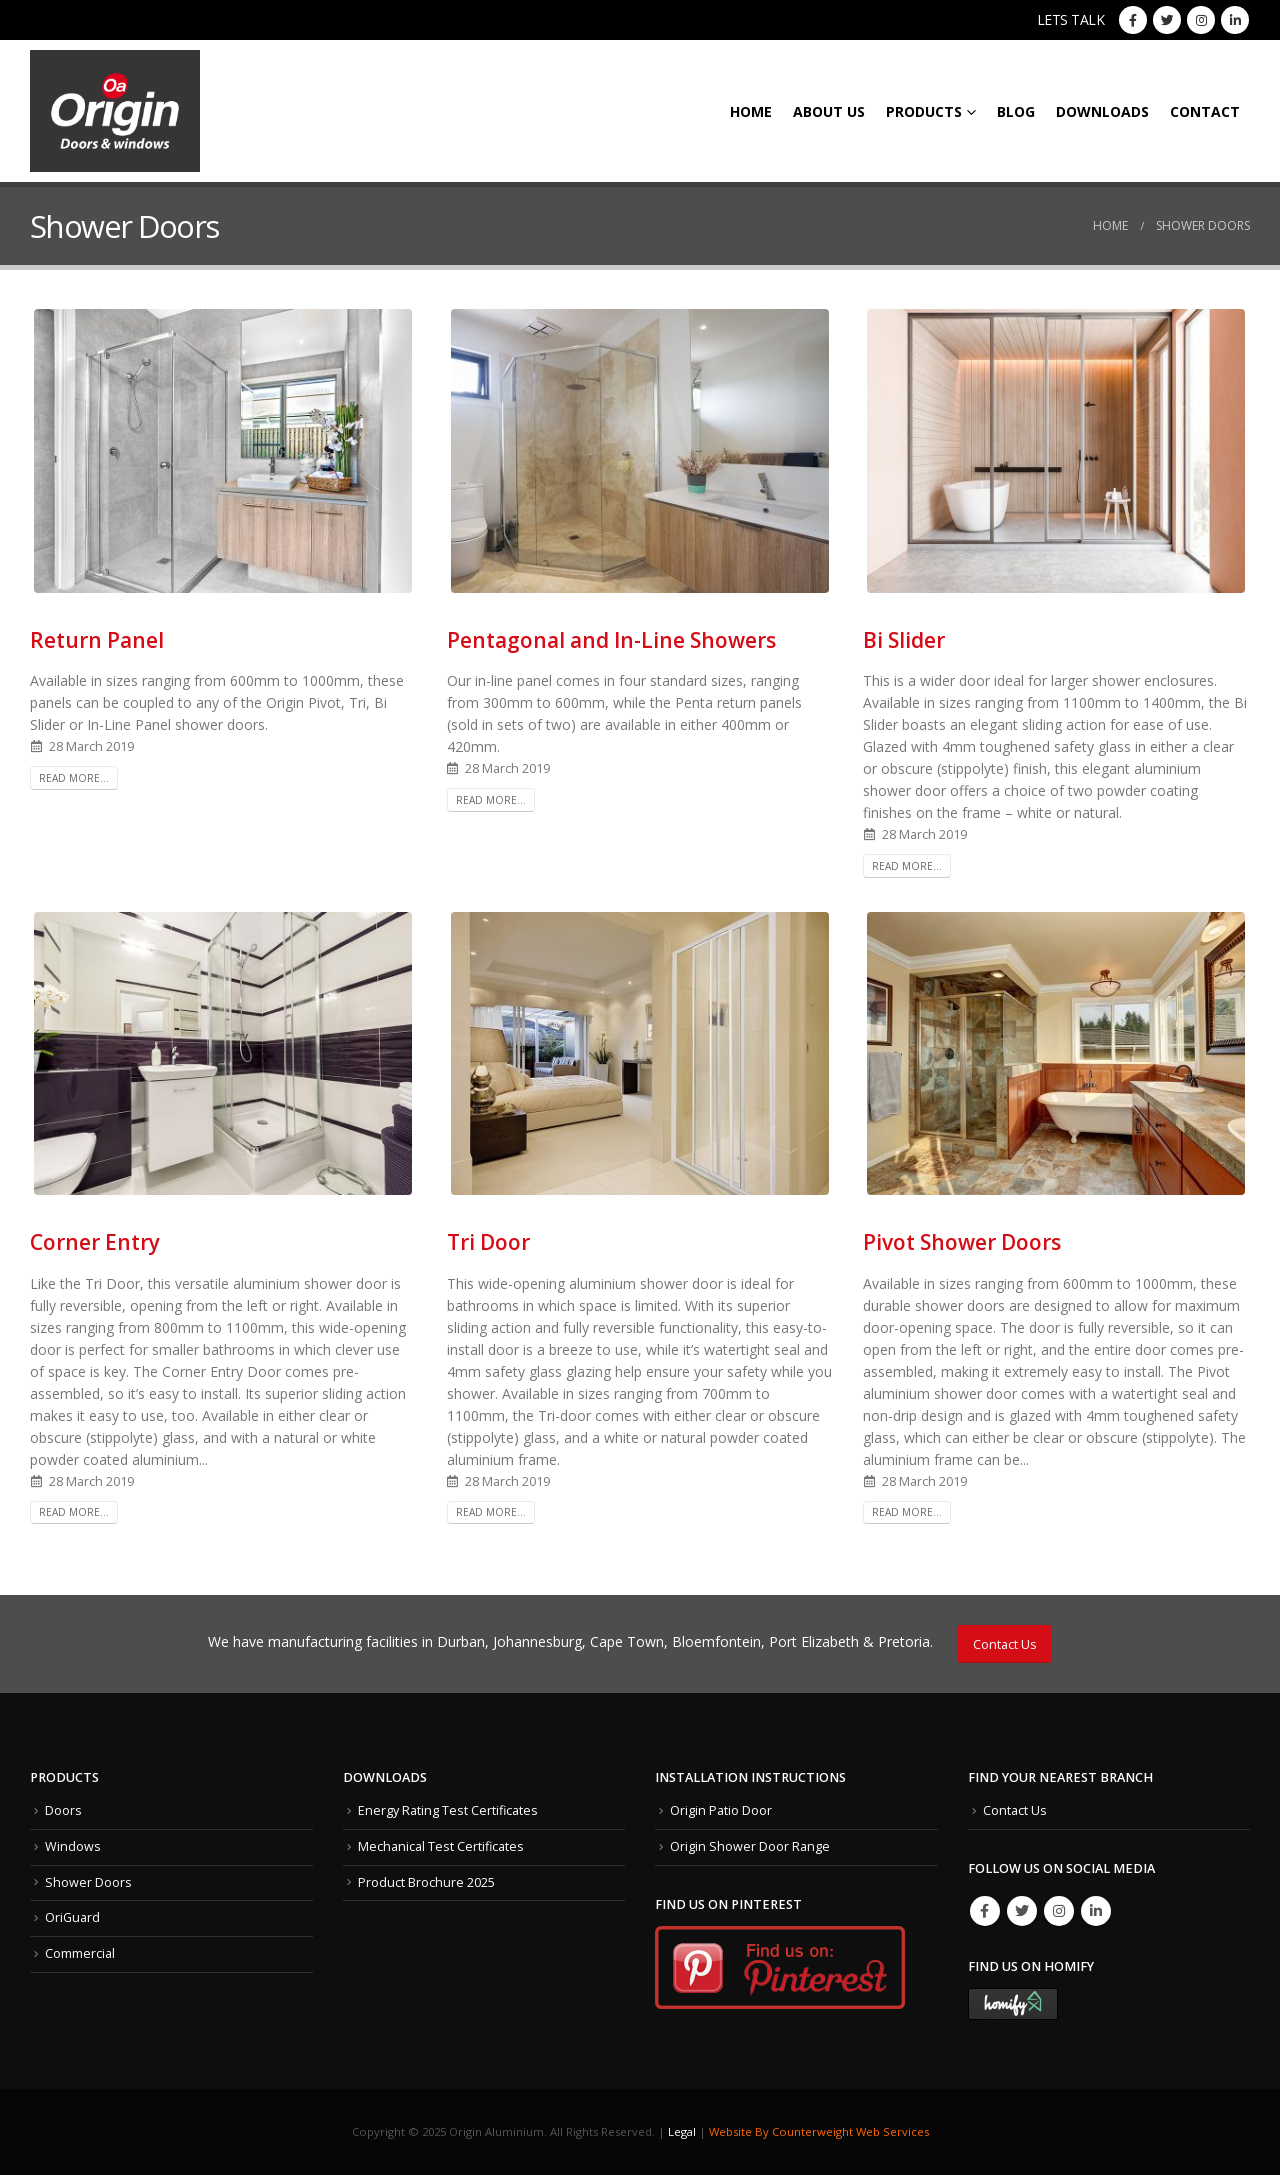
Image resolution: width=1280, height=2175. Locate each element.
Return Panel (97, 640)
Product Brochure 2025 (426, 1882)
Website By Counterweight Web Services (819, 2131)
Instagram (1059, 1911)
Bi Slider (904, 640)
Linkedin (1096, 1911)
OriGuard (72, 1917)
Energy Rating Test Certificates (448, 1810)
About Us (829, 111)
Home (751, 111)
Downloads (1102, 111)
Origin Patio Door (721, 1810)
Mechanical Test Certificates (441, 1846)
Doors (63, 1810)
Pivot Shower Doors (962, 1242)
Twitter (1022, 1911)
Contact (1205, 111)
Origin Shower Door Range (750, 1846)
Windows (73, 1846)
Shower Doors (88, 1882)
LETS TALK (1071, 19)
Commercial (80, 1953)
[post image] (223, 450)
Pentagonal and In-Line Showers (611, 640)
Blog (1016, 111)
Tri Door (488, 1242)
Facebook (985, 1911)
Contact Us (1005, 1644)
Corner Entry (95, 1242)
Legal (682, 2131)
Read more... (74, 778)
